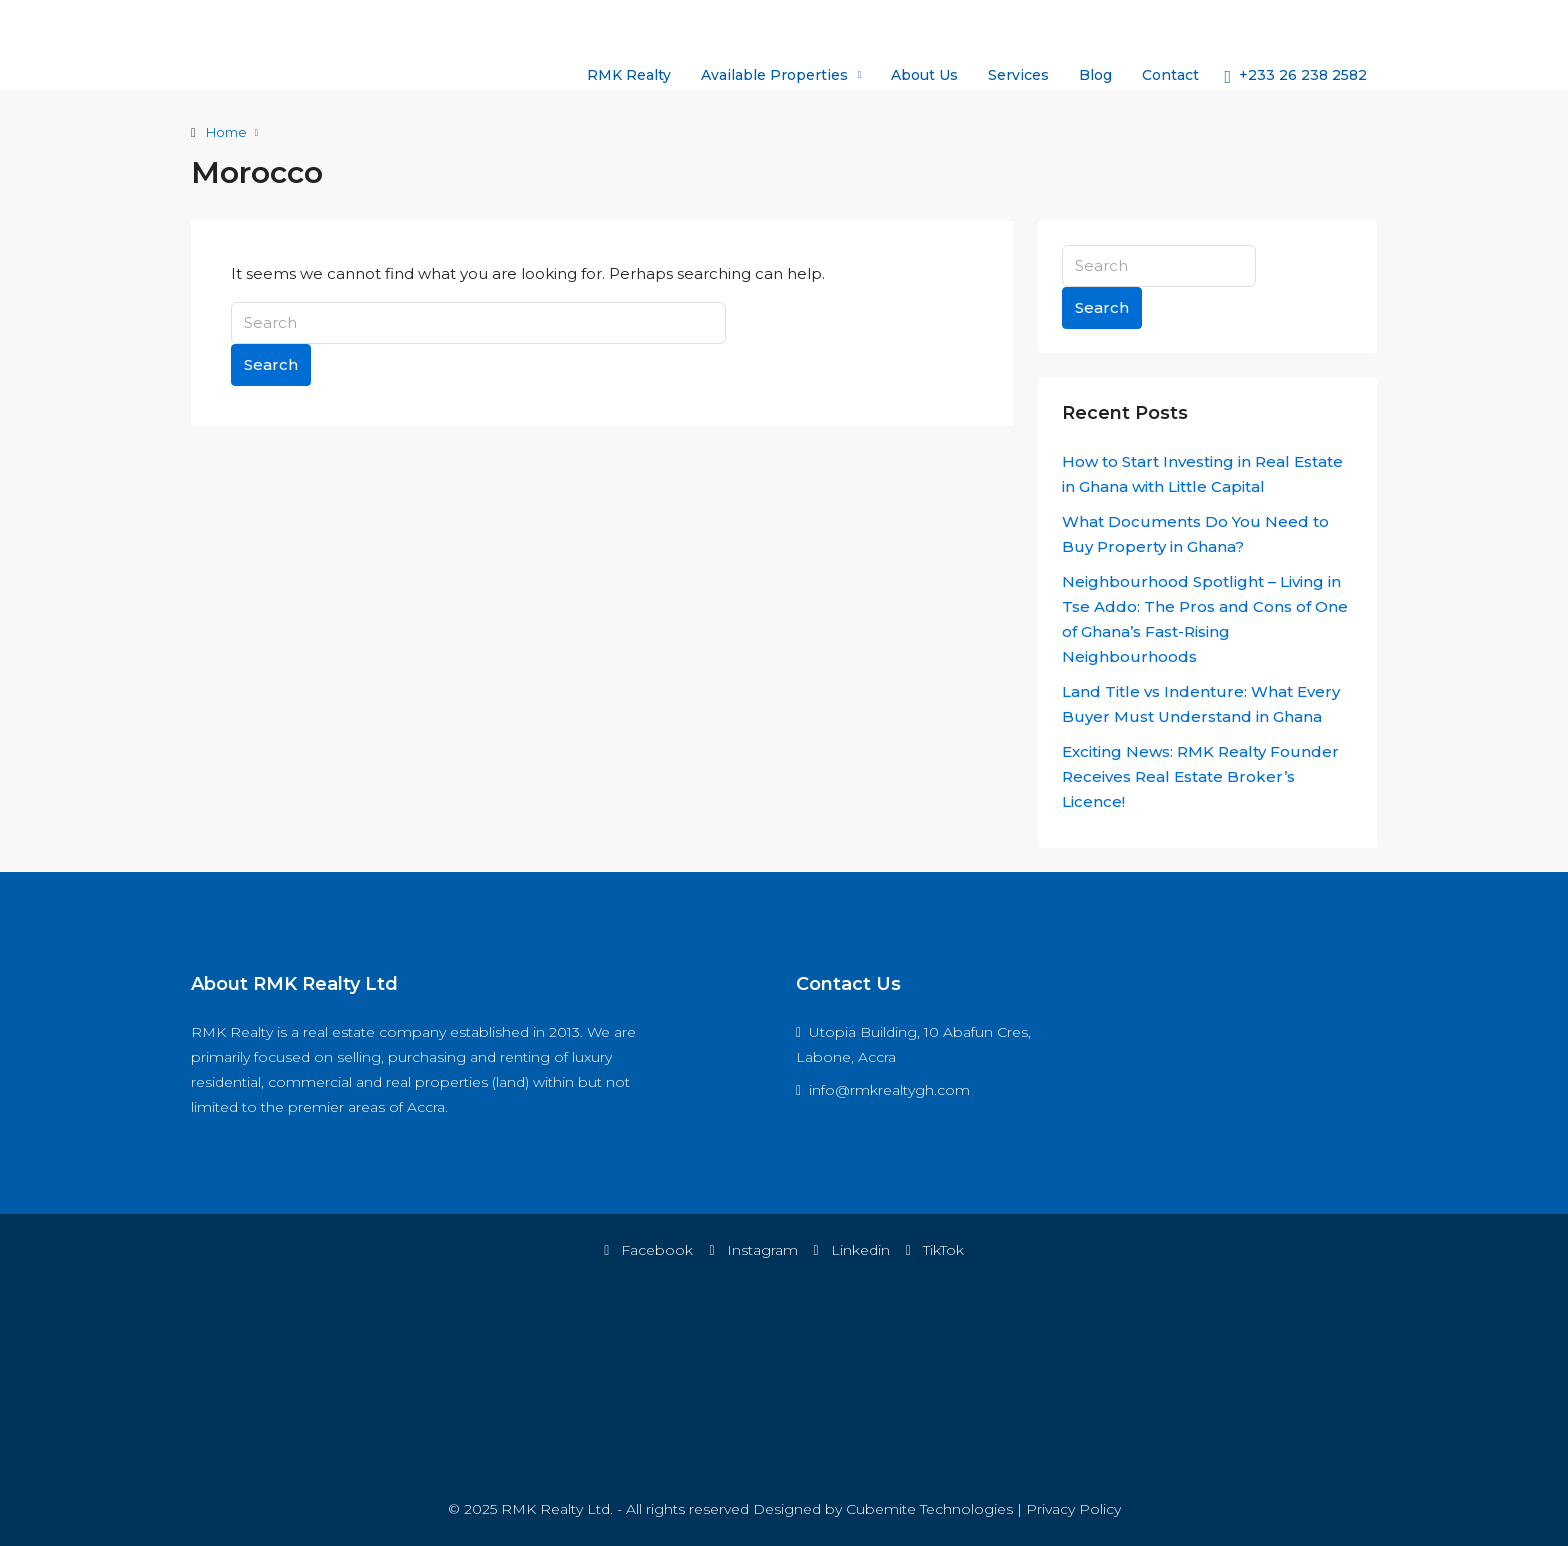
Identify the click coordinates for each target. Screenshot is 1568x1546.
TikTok (935, 1250)
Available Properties (774, 75)
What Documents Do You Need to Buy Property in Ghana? (1195, 534)
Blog (1095, 75)
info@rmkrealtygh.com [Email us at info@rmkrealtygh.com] (889, 1090)
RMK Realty (629, 75)
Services (1018, 75)
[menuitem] (1295, 75)
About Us (924, 75)
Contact (1170, 75)
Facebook (648, 1250)
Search (271, 364)
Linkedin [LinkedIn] (852, 1250)
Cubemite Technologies (929, 1509)
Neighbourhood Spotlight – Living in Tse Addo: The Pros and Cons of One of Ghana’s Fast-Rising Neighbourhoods (1205, 619)
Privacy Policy (1073, 1509)
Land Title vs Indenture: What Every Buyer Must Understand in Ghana (1201, 704)
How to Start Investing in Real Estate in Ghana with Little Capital (1202, 474)
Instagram (753, 1250)
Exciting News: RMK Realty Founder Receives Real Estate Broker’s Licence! (1200, 776)
